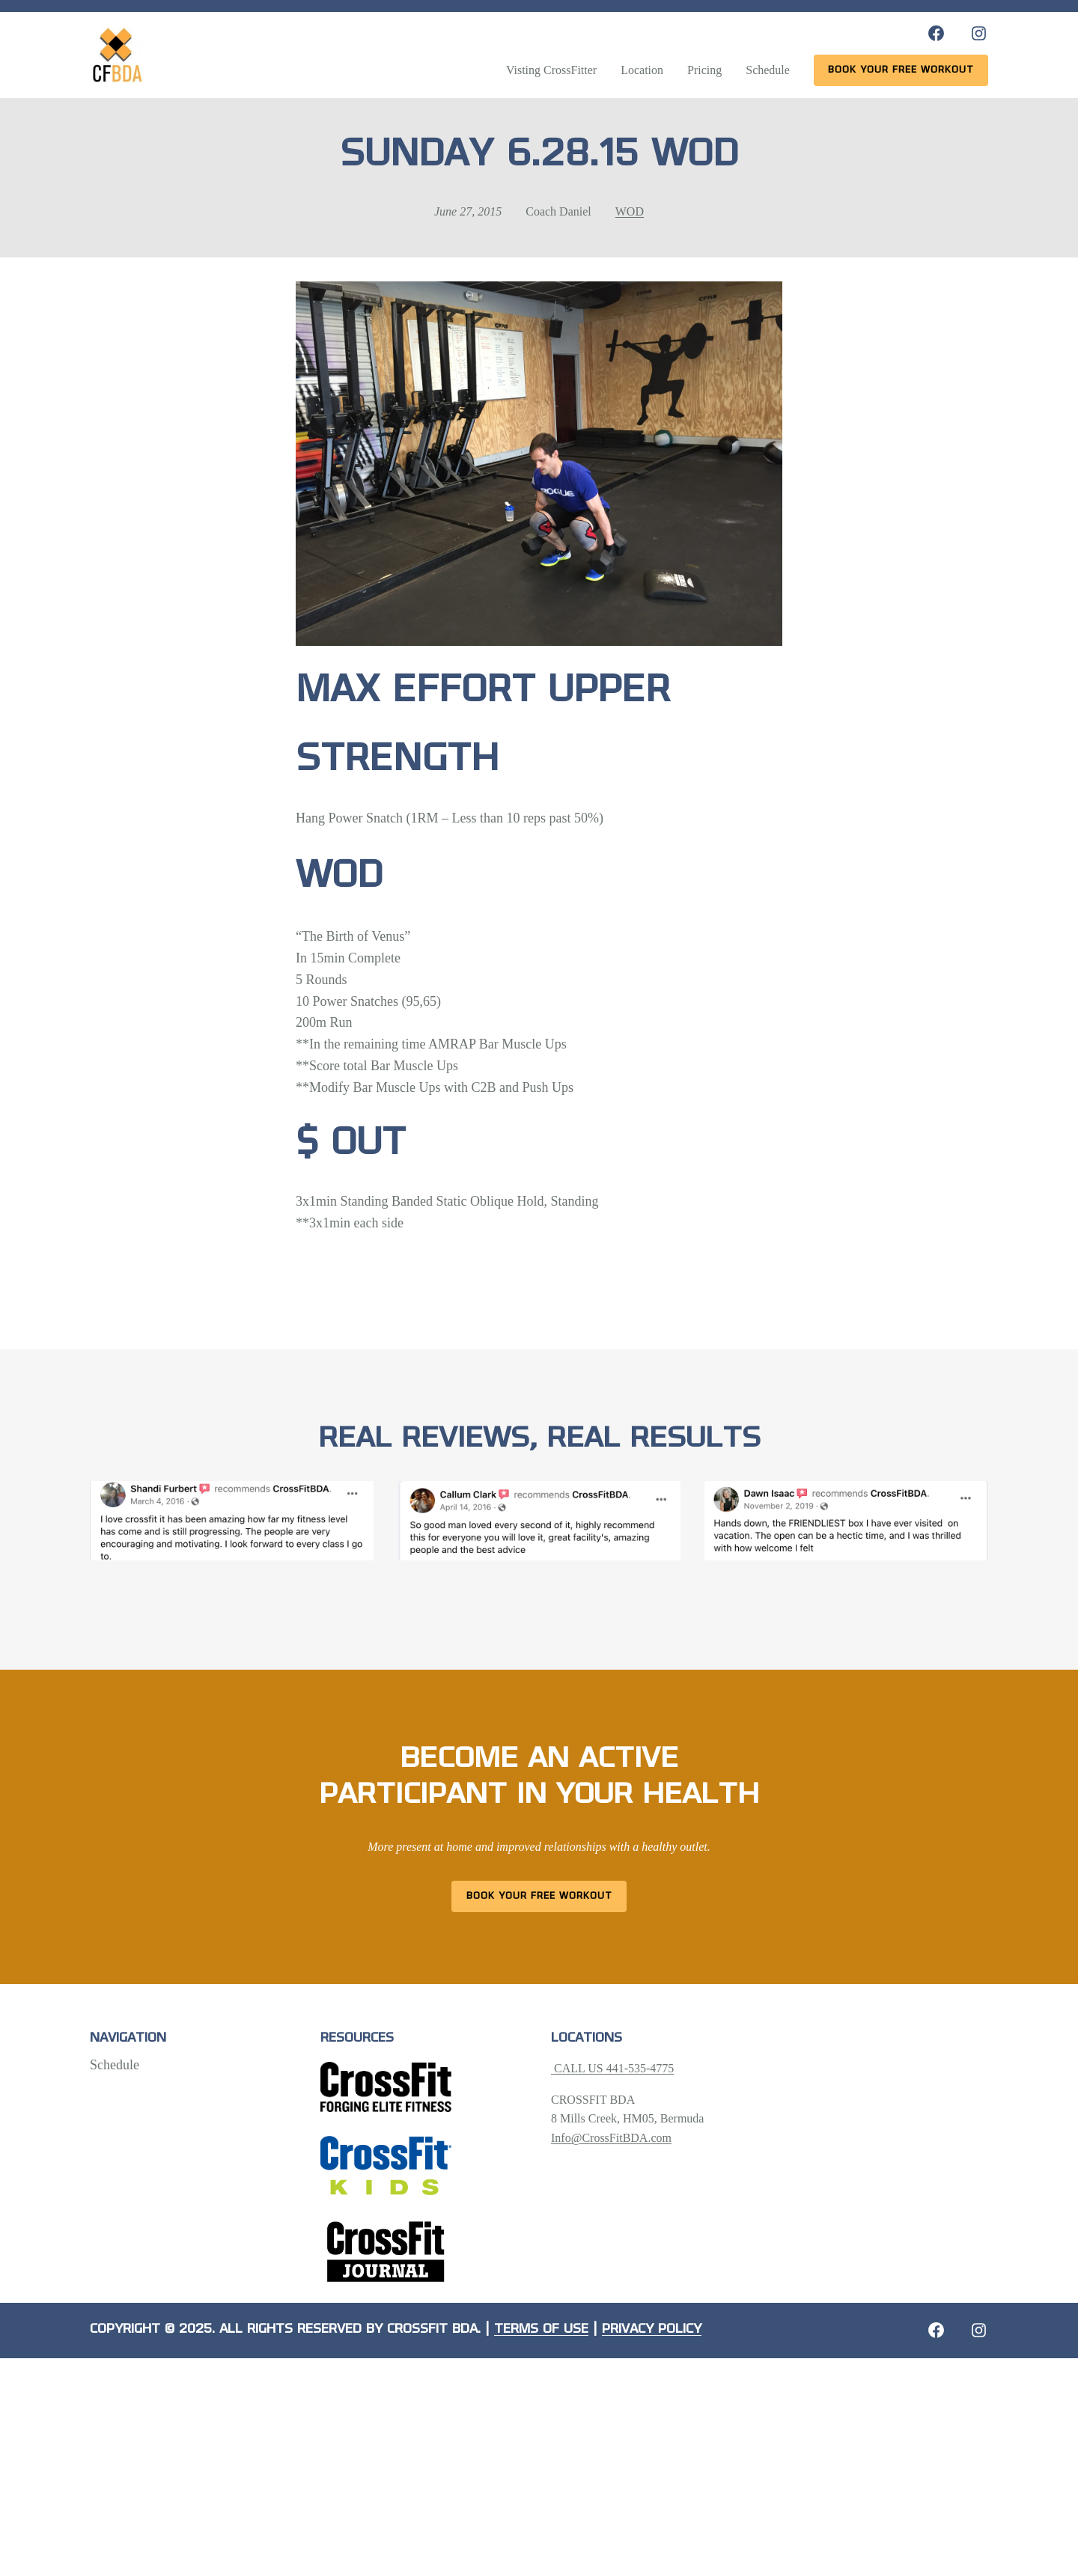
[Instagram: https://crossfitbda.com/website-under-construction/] (978, 2330)
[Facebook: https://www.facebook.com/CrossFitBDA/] (936, 33)
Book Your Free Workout (539, 1896)
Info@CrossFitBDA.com (611, 2137)
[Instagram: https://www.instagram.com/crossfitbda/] (978, 33)
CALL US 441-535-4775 (612, 2068)
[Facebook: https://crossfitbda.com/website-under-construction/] (936, 2330)
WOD (629, 211)
